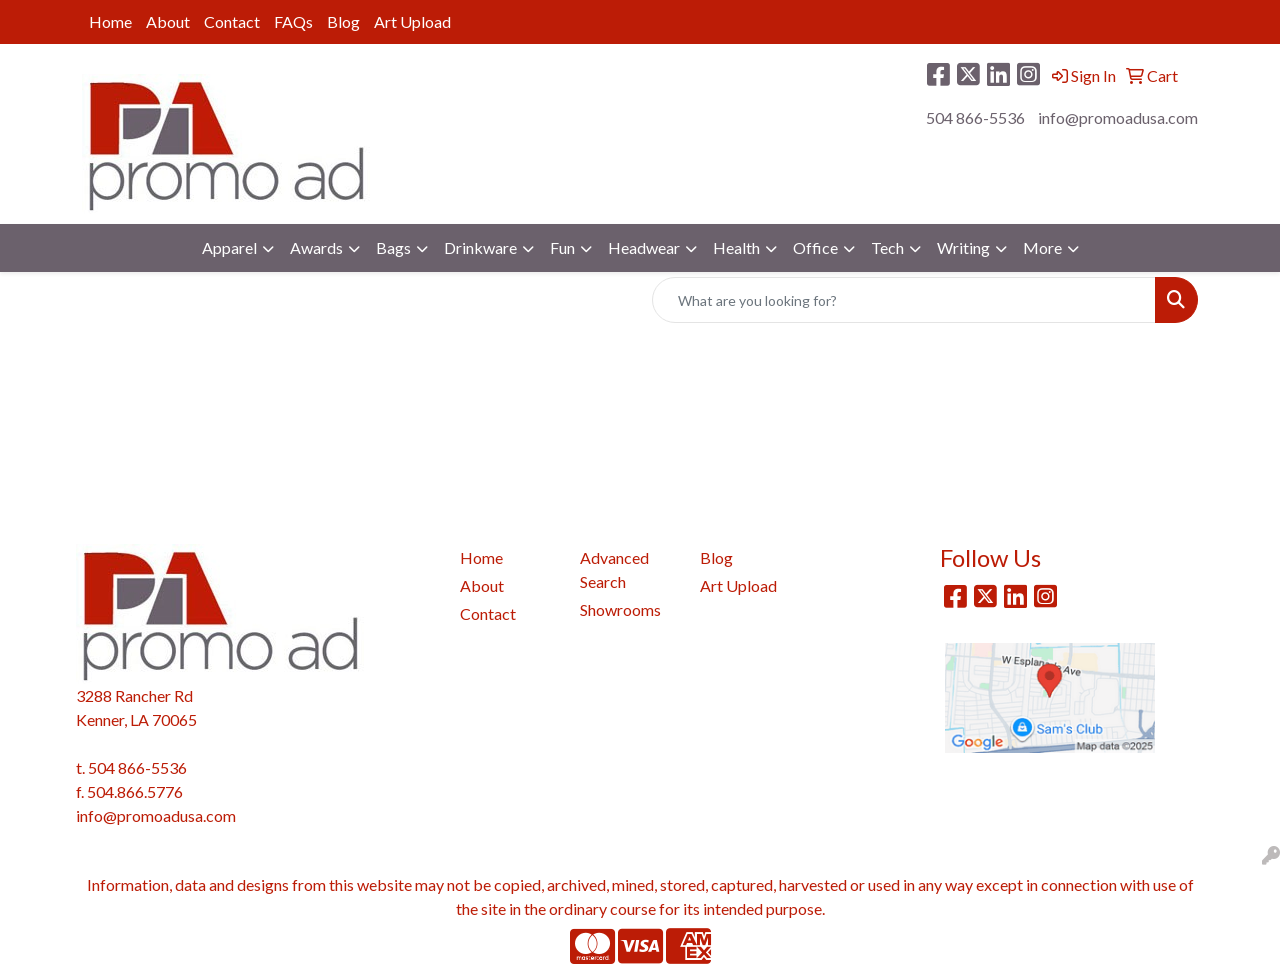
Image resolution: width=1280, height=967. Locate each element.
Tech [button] (887, 247)
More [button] (1042, 247)
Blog (343, 21)
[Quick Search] (904, 300)
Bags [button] (393, 247)
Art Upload (412, 21)
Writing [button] (963, 247)
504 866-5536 (975, 117)
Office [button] (815, 247)
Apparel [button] (229, 247)
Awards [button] (316, 247)
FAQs (293, 21)
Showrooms (620, 609)
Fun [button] (562, 247)
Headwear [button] (644, 247)
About (168, 21)
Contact (232, 21)
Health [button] (736, 247)
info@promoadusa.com (1118, 117)
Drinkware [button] (480, 247)
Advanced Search (614, 569)
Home (110, 21)
